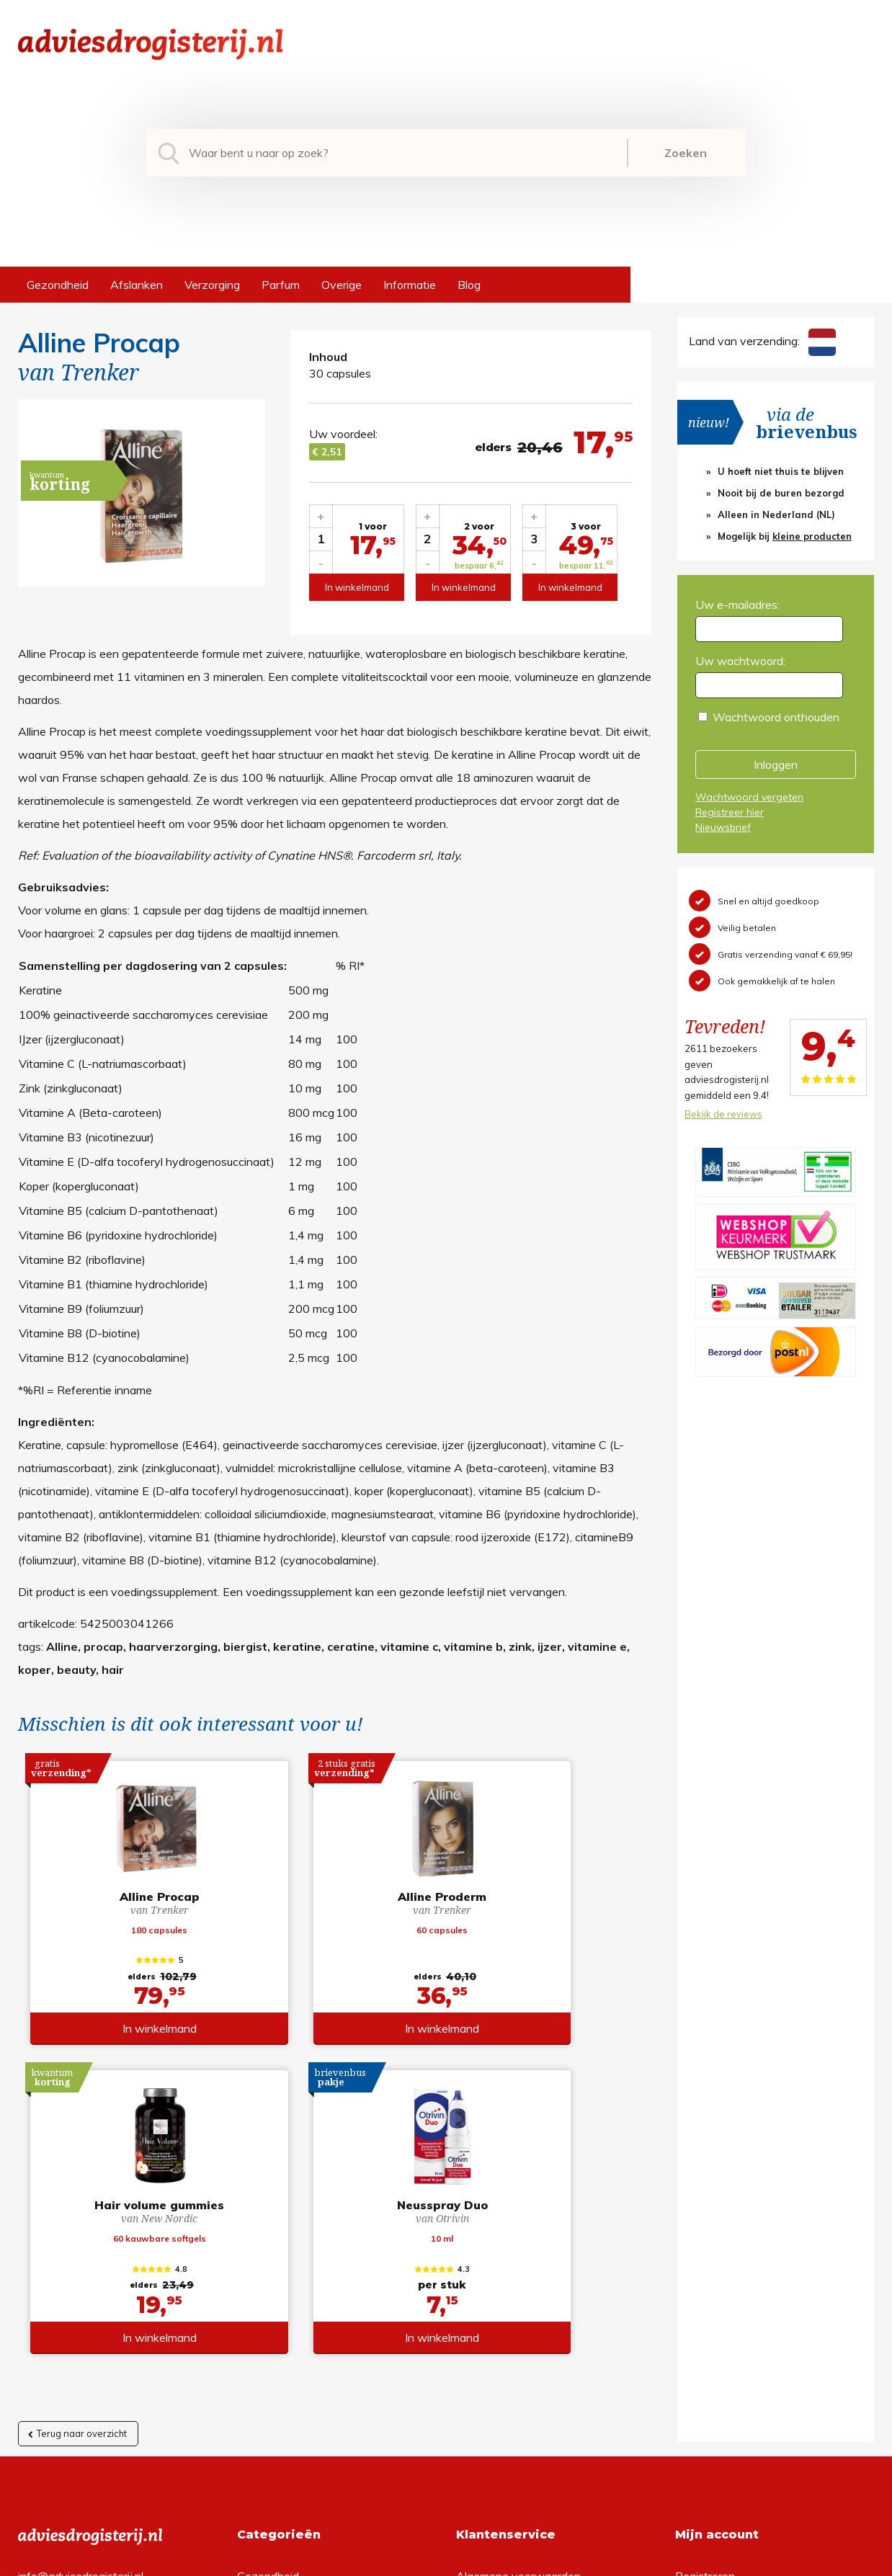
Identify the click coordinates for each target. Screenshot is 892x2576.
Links (469, 2367)
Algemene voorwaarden (518, 2275)
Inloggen (776, 764)
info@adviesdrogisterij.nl (80, 2275)
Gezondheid (58, 284)
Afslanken (136, 284)
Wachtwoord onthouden (776, 717)
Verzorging (212, 284)
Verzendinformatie (503, 2321)
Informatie (409, 284)
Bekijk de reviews (723, 1114)
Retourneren (488, 2298)
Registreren (705, 2275)
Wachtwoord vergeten (749, 796)
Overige (341, 284)
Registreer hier (729, 812)
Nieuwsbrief (723, 827)
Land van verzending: (762, 341)
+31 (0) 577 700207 (73, 2298)
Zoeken (685, 153)
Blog (469, 284)
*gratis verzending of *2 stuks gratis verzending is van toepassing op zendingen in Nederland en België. (446, 2561)
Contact (477, 2344)
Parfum (281, 284)
